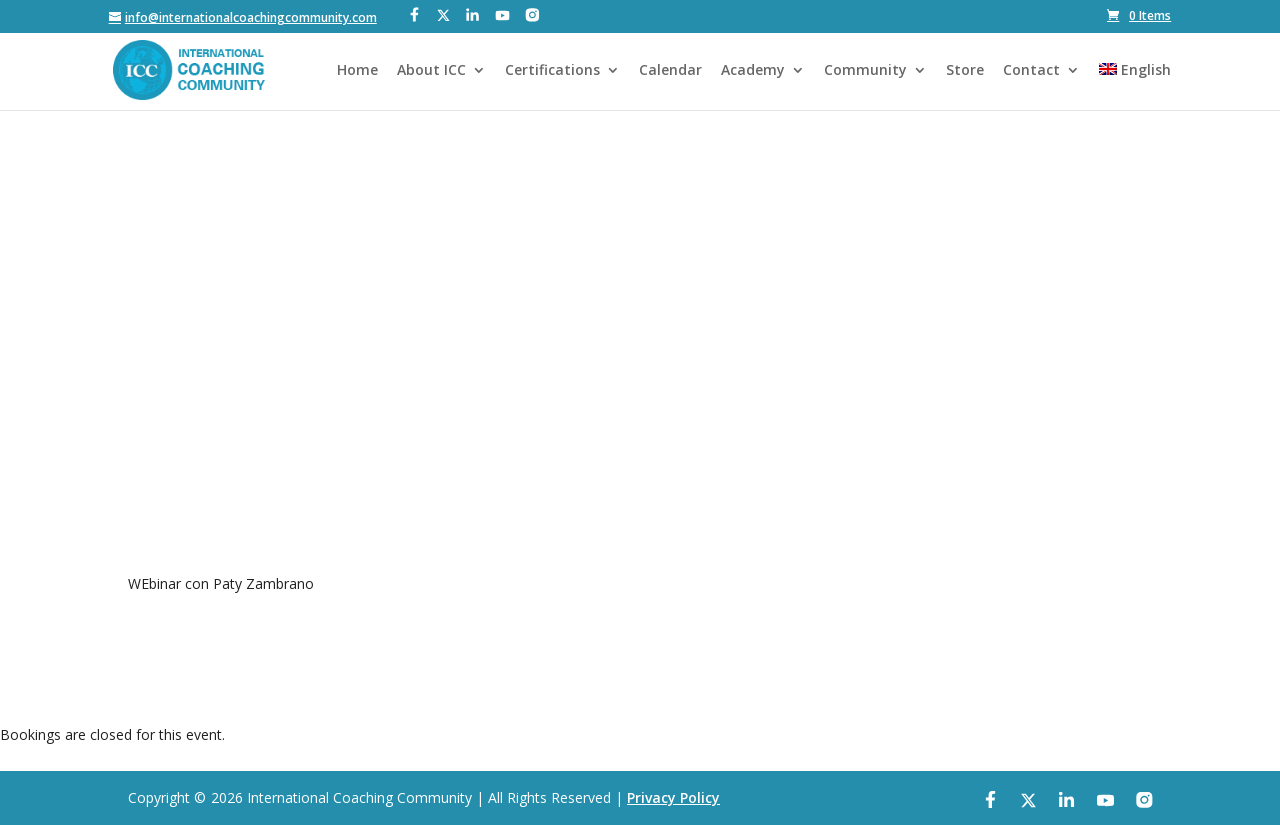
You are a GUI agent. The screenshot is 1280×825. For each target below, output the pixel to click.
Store (965, 71)
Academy (753, 71)
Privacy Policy (673, 797)
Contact (1031, 71)
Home (357, 71)
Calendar (670, 71)
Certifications (552, 71)
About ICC (431, 71)
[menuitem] (1135, 86)
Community (865, 71)
